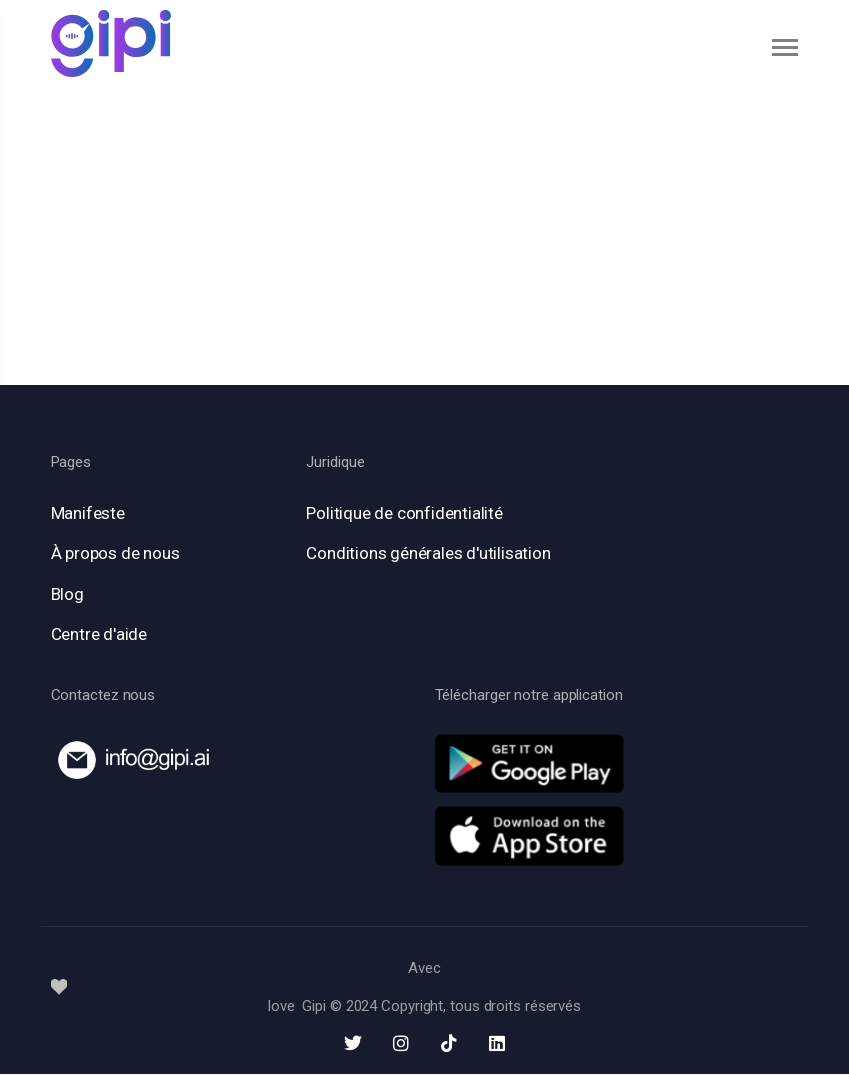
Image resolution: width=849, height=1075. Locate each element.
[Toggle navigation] (786, 47)
